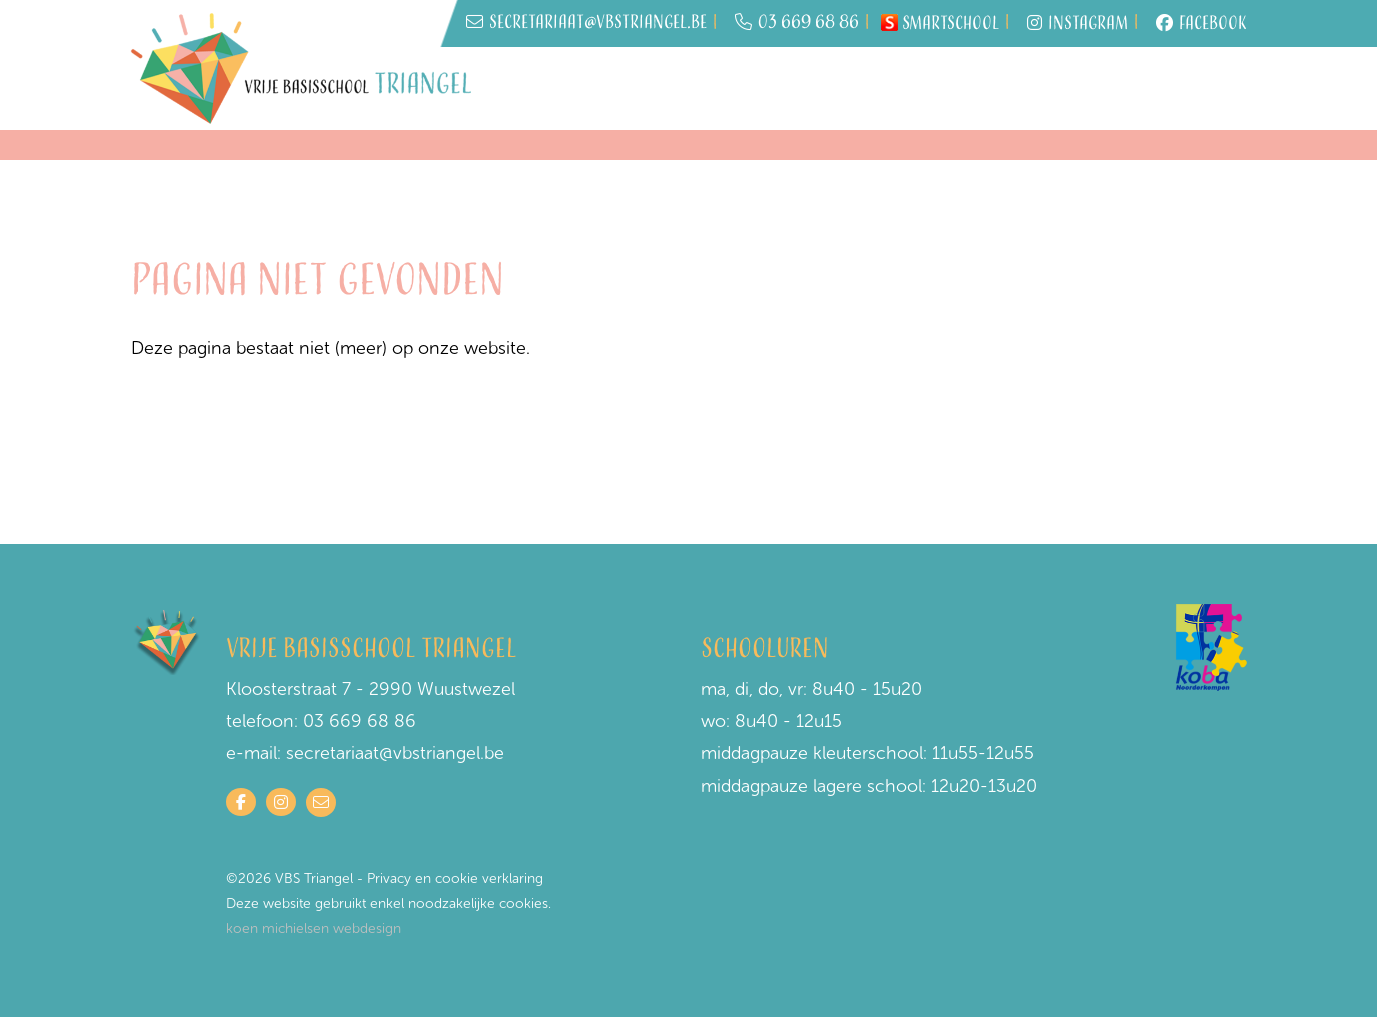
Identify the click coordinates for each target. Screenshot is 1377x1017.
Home (526, 80)
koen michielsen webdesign (313, 928)
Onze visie (1069, 90)
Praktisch (829, 80)
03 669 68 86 (797, 23)
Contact (1193, 88)
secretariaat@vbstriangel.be (395, 753)
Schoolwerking (959, 80)
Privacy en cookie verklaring (455, 878)
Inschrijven (621, 80)
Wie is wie (718, 90)
